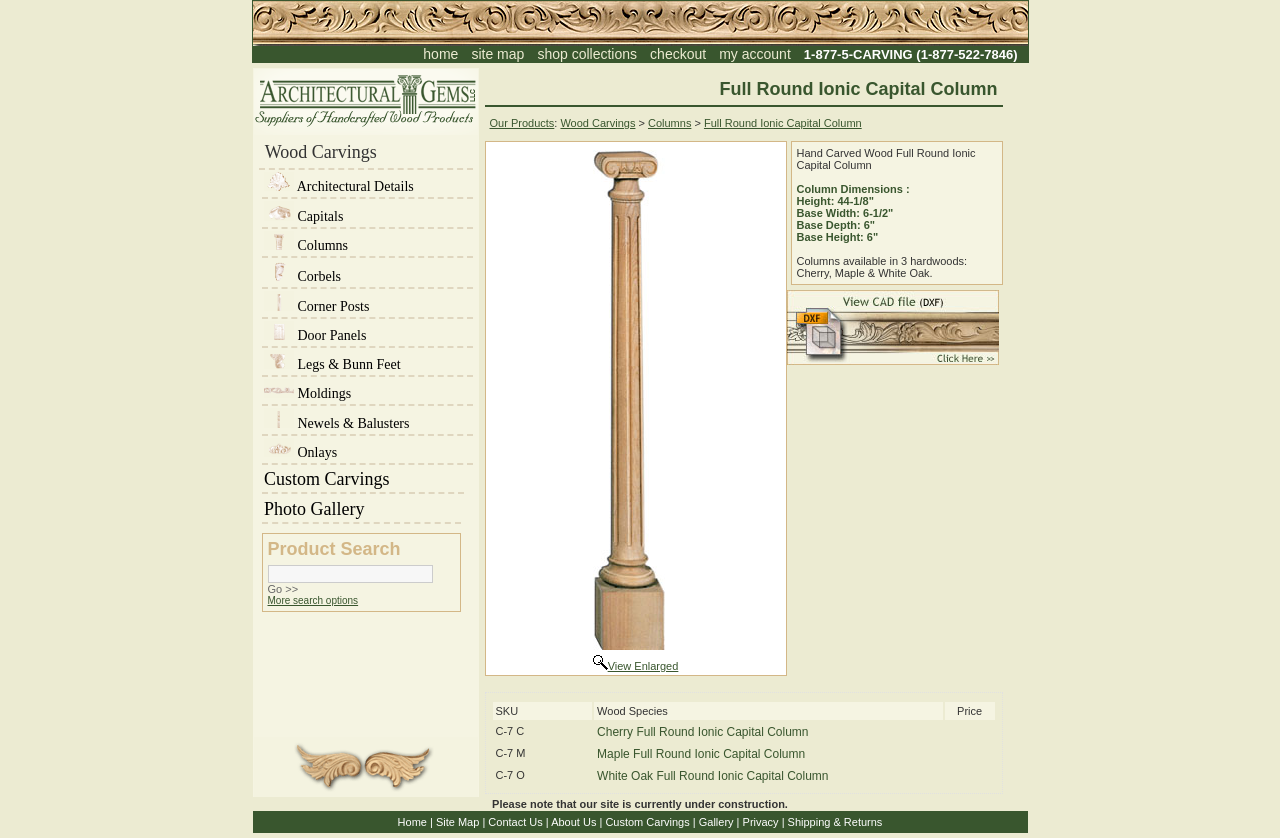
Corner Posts (316, 306)
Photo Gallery (361, 509)
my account (755, 54)
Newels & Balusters (336, 423)
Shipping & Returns (835, 822)
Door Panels (315, 335)
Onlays (300, 452)
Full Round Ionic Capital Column (783, 123)
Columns (306, 245)
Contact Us (515, 822)
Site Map (457, 822)
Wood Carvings (597, 123)
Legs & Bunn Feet (332, 364)
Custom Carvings (363, 479)
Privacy (761, 822)
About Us (573, 822)
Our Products (522, 123)
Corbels (302, 276)
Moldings (307, 393)
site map (497, 54)
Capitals (303, 216)
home (440, 54)
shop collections (587, 54)
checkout (678, 54)
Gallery (716, 822)
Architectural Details (339, 186)
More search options (313, 600)
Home (412, 822)
